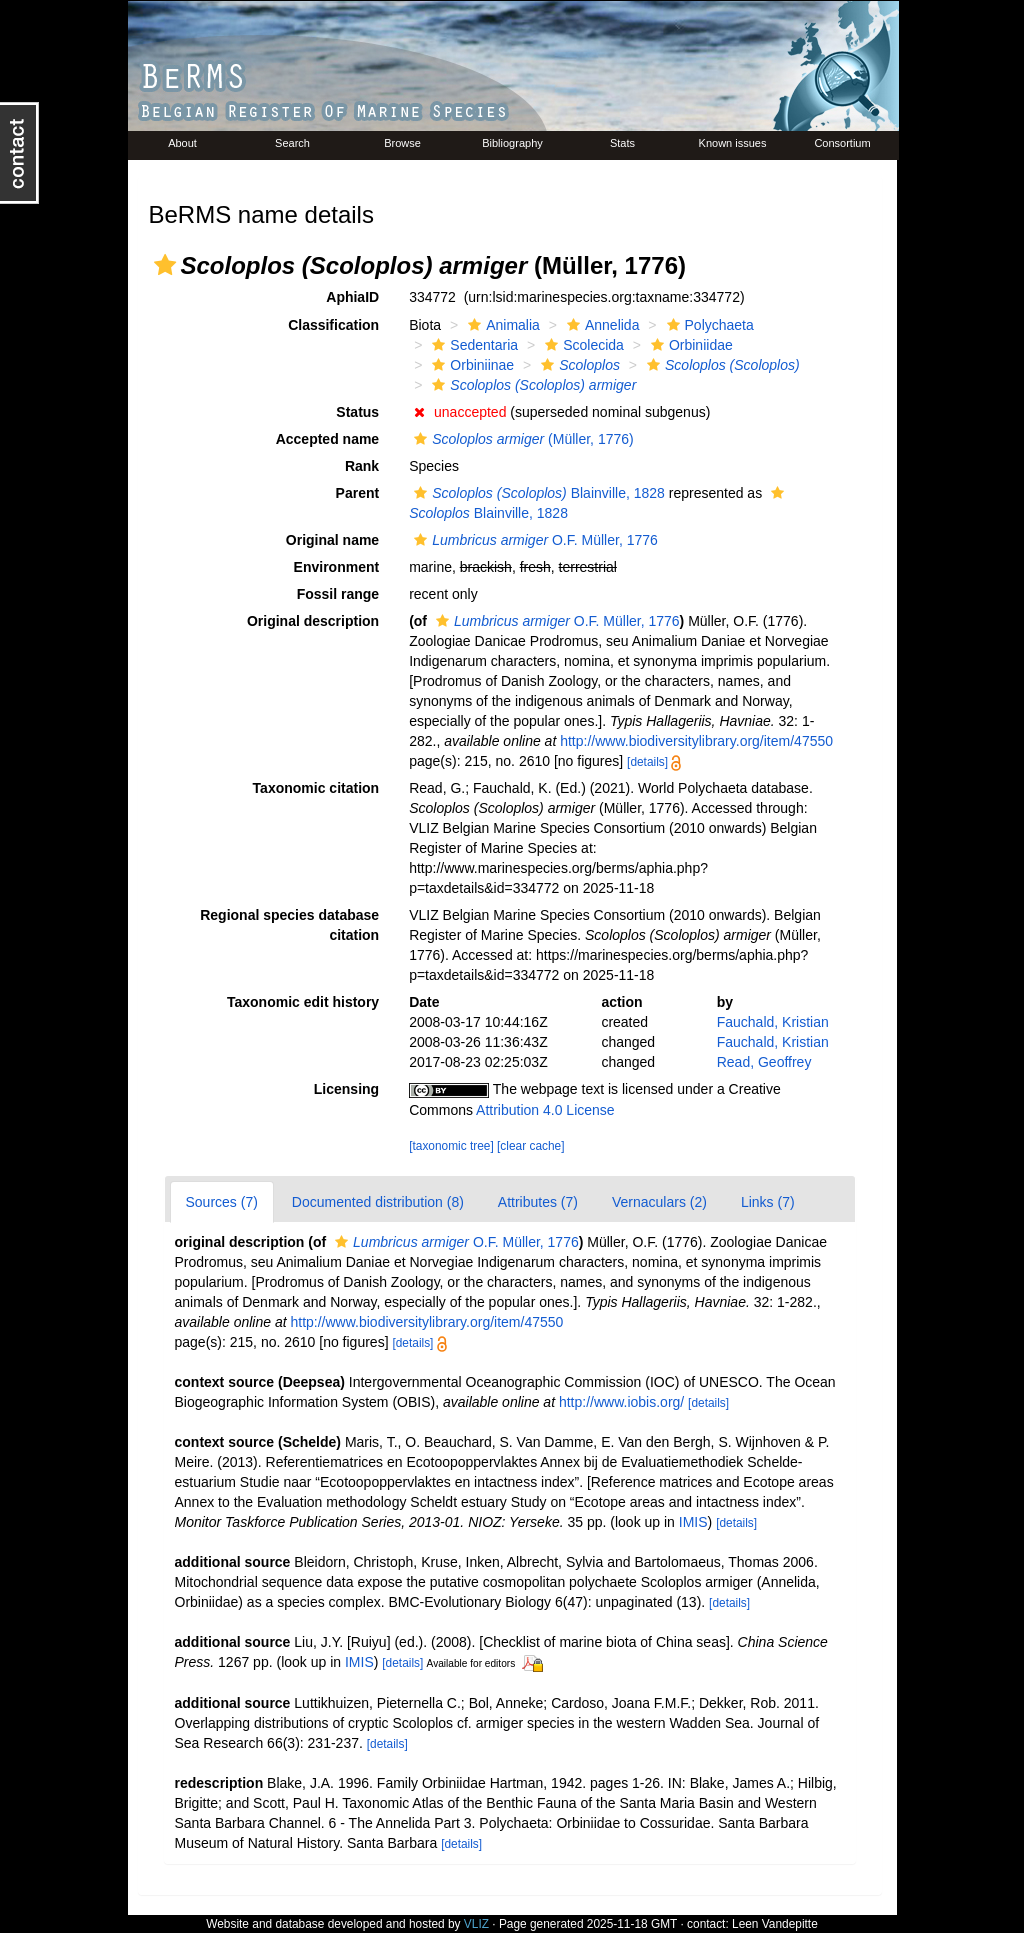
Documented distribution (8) (378, 1202)
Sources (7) (222, 1202)
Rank (362, 466)
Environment (337, 567)
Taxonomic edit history (303, 1002)
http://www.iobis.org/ (621, 1402)
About (182, 143)
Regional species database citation (289, 925)
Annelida (601, 325)
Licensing (346, 1089)
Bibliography (512, 143)
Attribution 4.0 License (545, 1110)
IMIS (693, 1522)
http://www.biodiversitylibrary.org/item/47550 (696, 741)
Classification (333, 325)
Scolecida (582, 345)
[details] (647, 762)
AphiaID (352, 297)
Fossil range (338, 594)
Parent (358, 493)
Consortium (842, 143)
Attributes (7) (538, 1202)
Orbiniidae (689, 345)
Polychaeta (708, 325)
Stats (622, 143)
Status (357, 412)
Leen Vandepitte (775, 1924)
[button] (165, 265)
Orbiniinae (470, 365)
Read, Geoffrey (764, 1062)
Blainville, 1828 (537, 493)
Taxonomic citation (316, 788)
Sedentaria (472, 345)
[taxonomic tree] (451, 1146)
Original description (313, 621)
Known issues (733, 143)
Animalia (501, 325)
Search (292, 143)
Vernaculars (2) (659, 1202)
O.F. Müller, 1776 (533, 540)
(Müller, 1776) (521, 439)
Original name (332, 540)
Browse (402, 143)
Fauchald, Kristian (773, 1022)
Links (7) (768, 1202)
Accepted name (327, 439)
